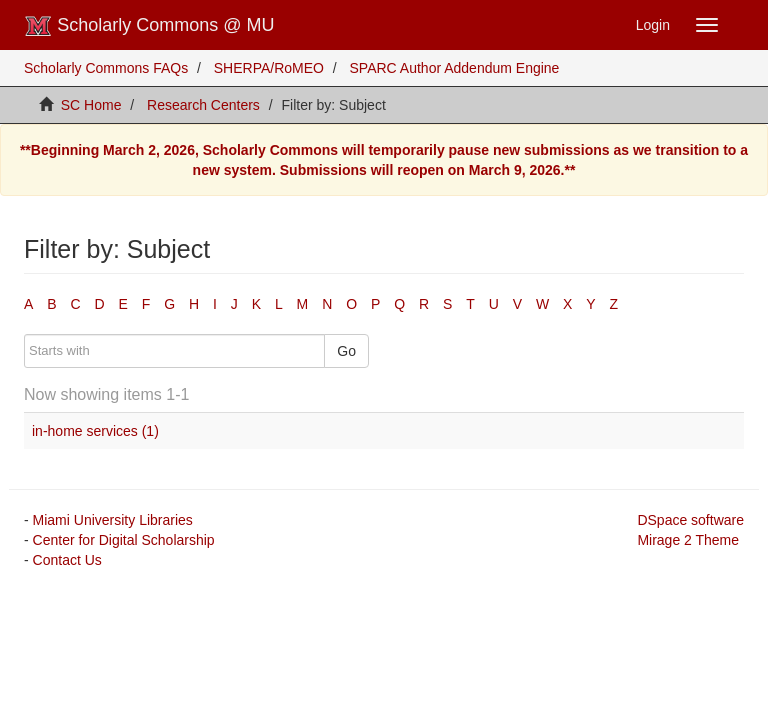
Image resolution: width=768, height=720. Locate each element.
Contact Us (67, 560)
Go (346, 351)
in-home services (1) (95, 431)
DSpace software (690, 520)
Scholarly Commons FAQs (106, 68)
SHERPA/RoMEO (269, 68)
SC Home (91, 105)
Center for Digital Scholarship (124, 540)
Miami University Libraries (113, 520)
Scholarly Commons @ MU (149, 26)
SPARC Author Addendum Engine (455, 68)
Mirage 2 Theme (688, 540)
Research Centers (203, 105)
